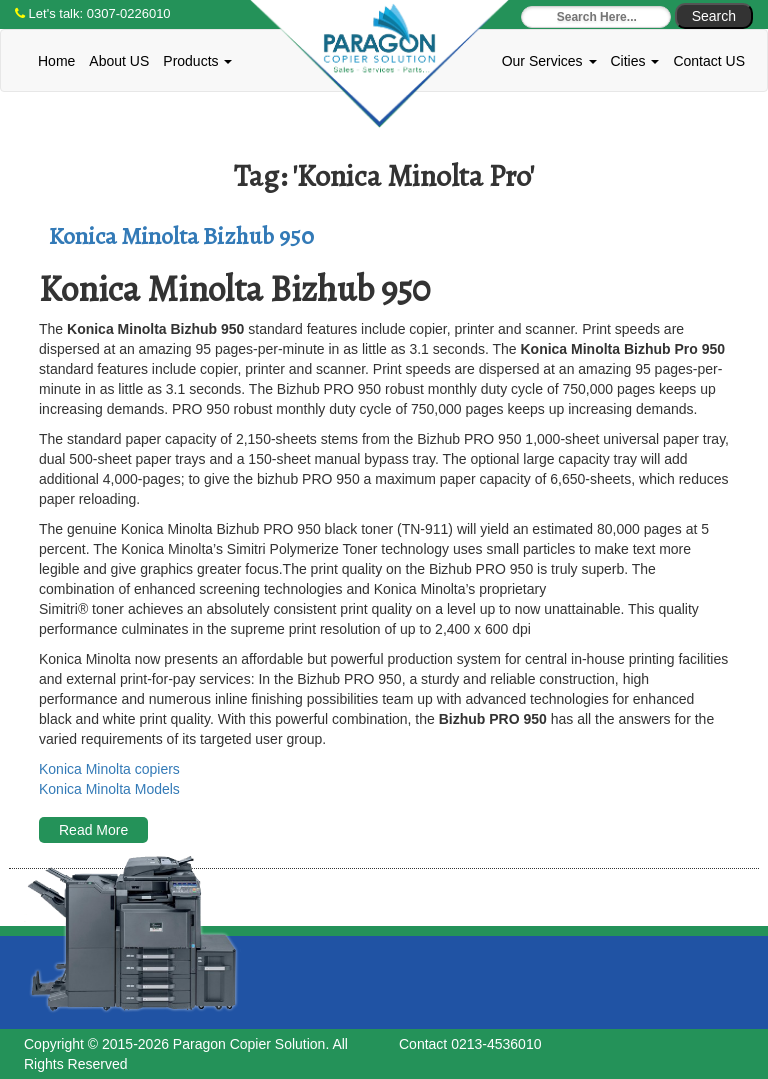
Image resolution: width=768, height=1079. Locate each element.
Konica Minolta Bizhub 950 (181, 236)
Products (197, 61)
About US (119, 61)
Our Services (549, 61)
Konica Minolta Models (109, 789)
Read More (93, 830)
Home (56, 61)
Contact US (709, 61)
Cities (635, 61)
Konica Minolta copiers (109, 769)
